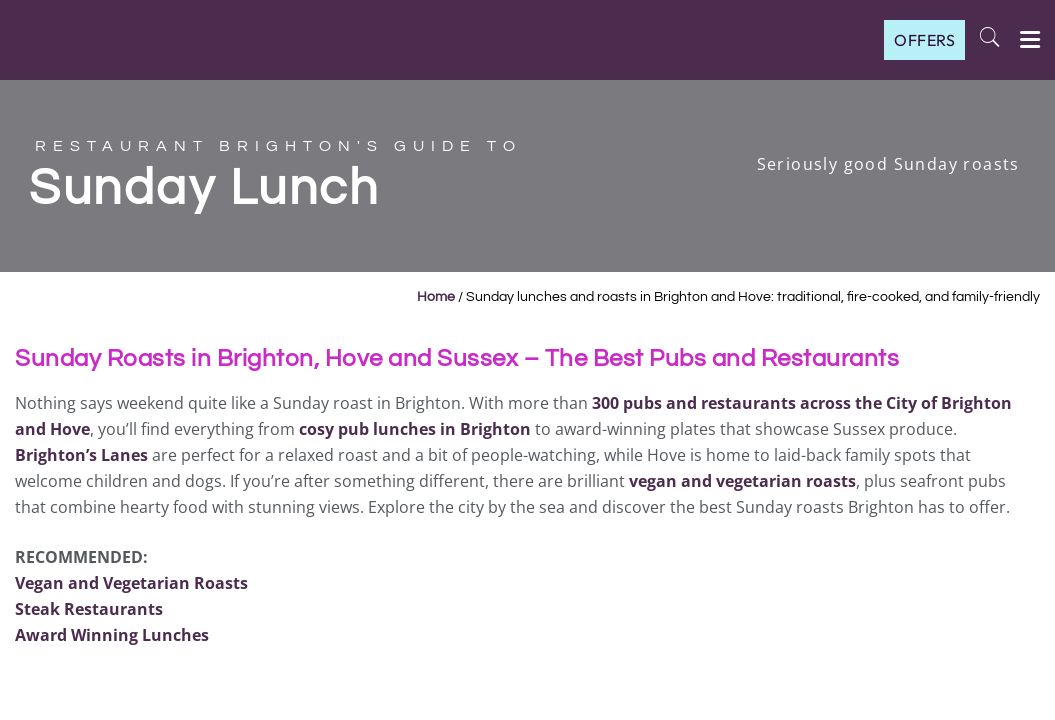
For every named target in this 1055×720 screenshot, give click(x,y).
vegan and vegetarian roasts (742, 481)
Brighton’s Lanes (81, 455)
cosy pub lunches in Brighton (415, 429)
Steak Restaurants (89, 609)
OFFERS (924, 40)
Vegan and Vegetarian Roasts (131, 583)
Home (436, 297)
